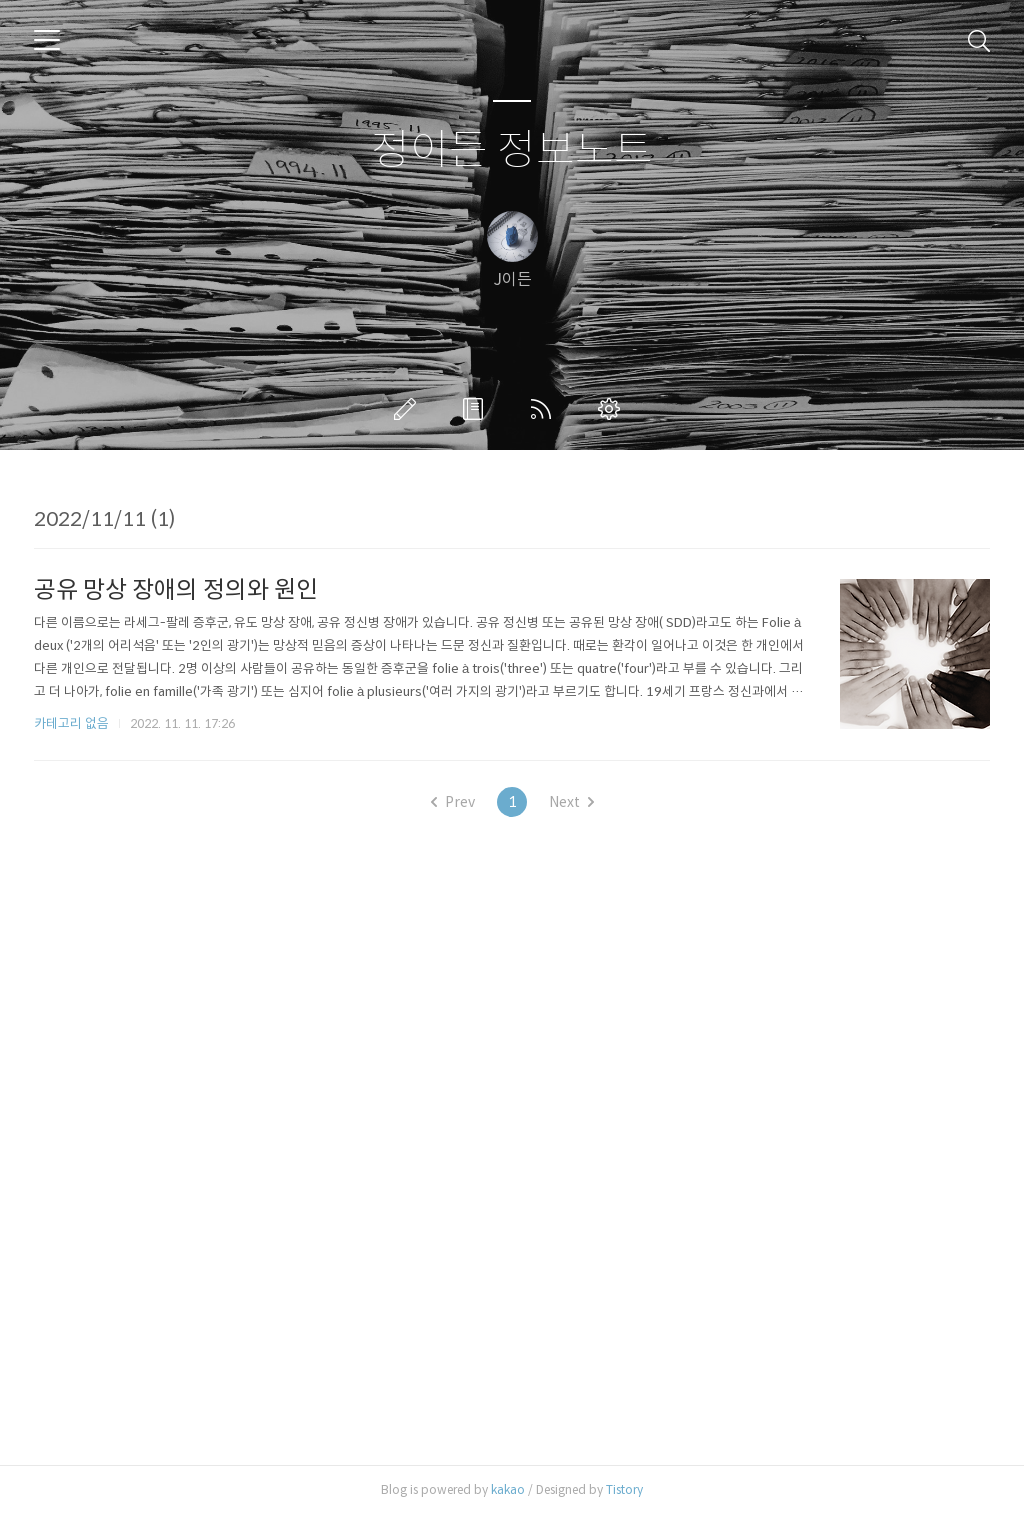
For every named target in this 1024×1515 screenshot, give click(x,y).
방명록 (477, 409)
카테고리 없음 (71, 723)
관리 (613, 409)
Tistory (624, 1489)
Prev (453, 802)
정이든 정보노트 (512, 150)
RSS (545, 409)
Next (571, 802)
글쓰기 (409, 409)
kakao (508, 1489)
